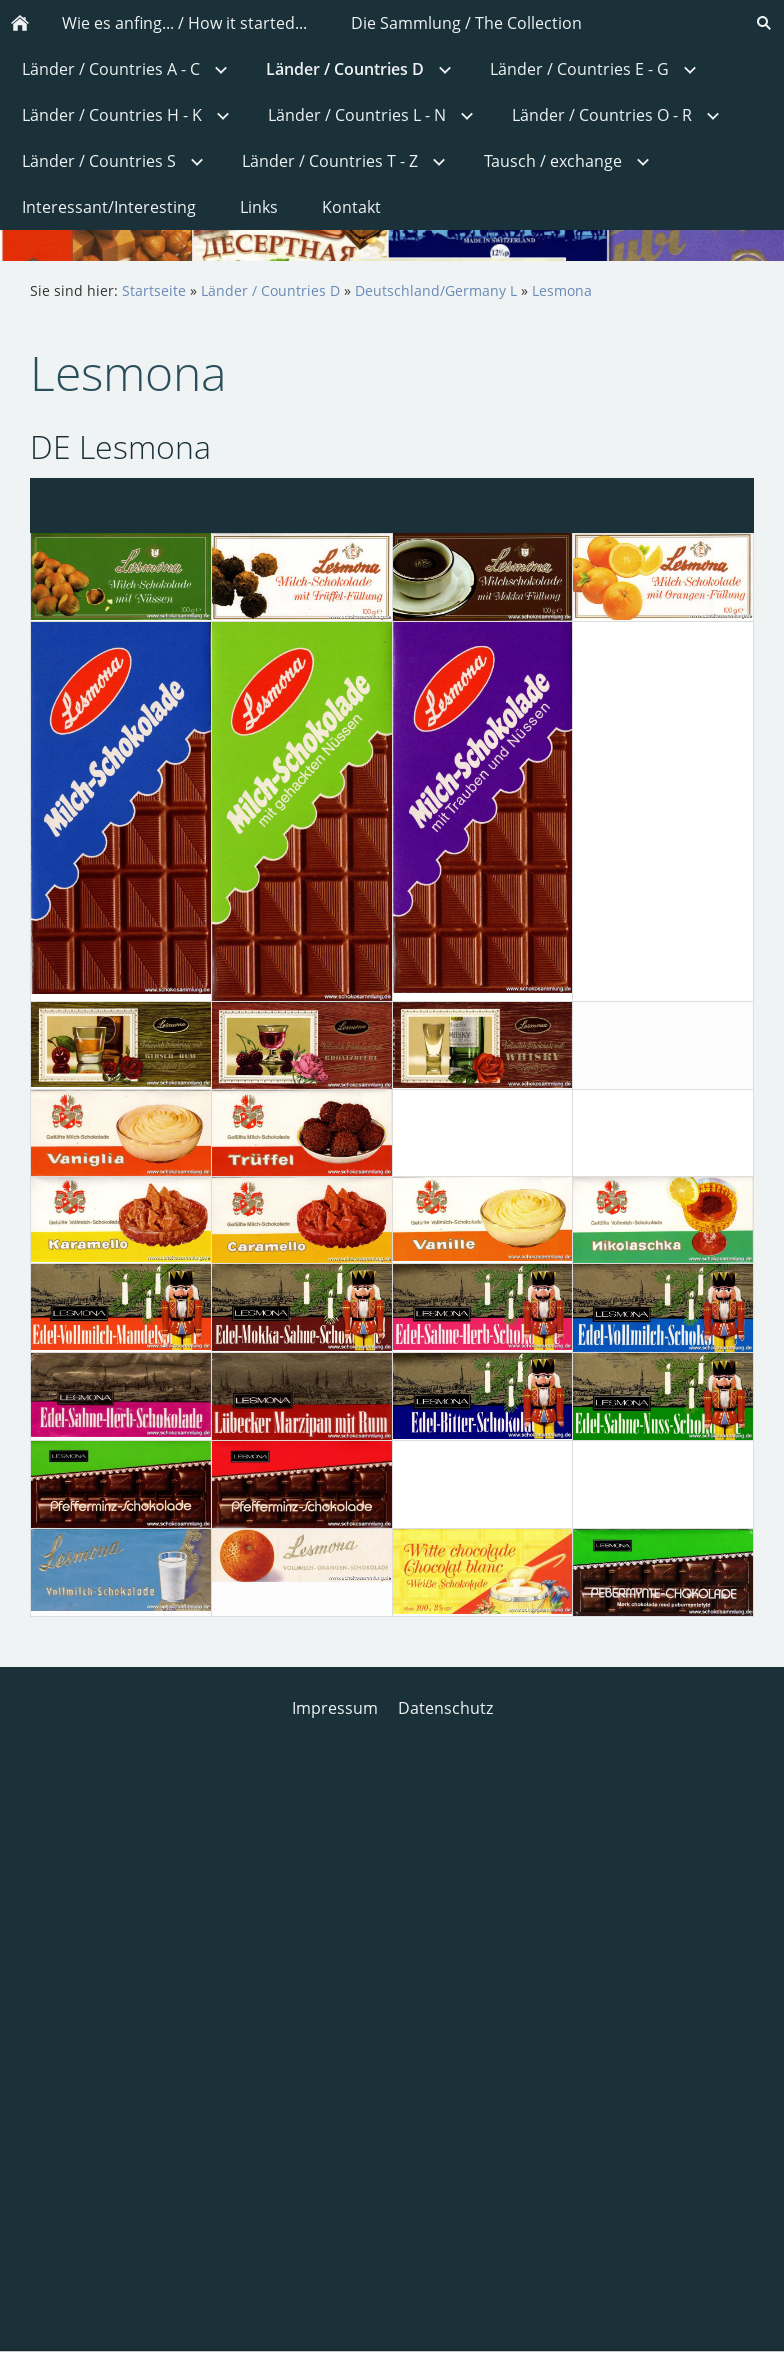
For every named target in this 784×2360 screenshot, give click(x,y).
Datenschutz (445, 1708)
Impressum (335, 1708)
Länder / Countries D (270, 290)
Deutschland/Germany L (436, 290)
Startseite (154, 290)
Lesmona (562, 290)
